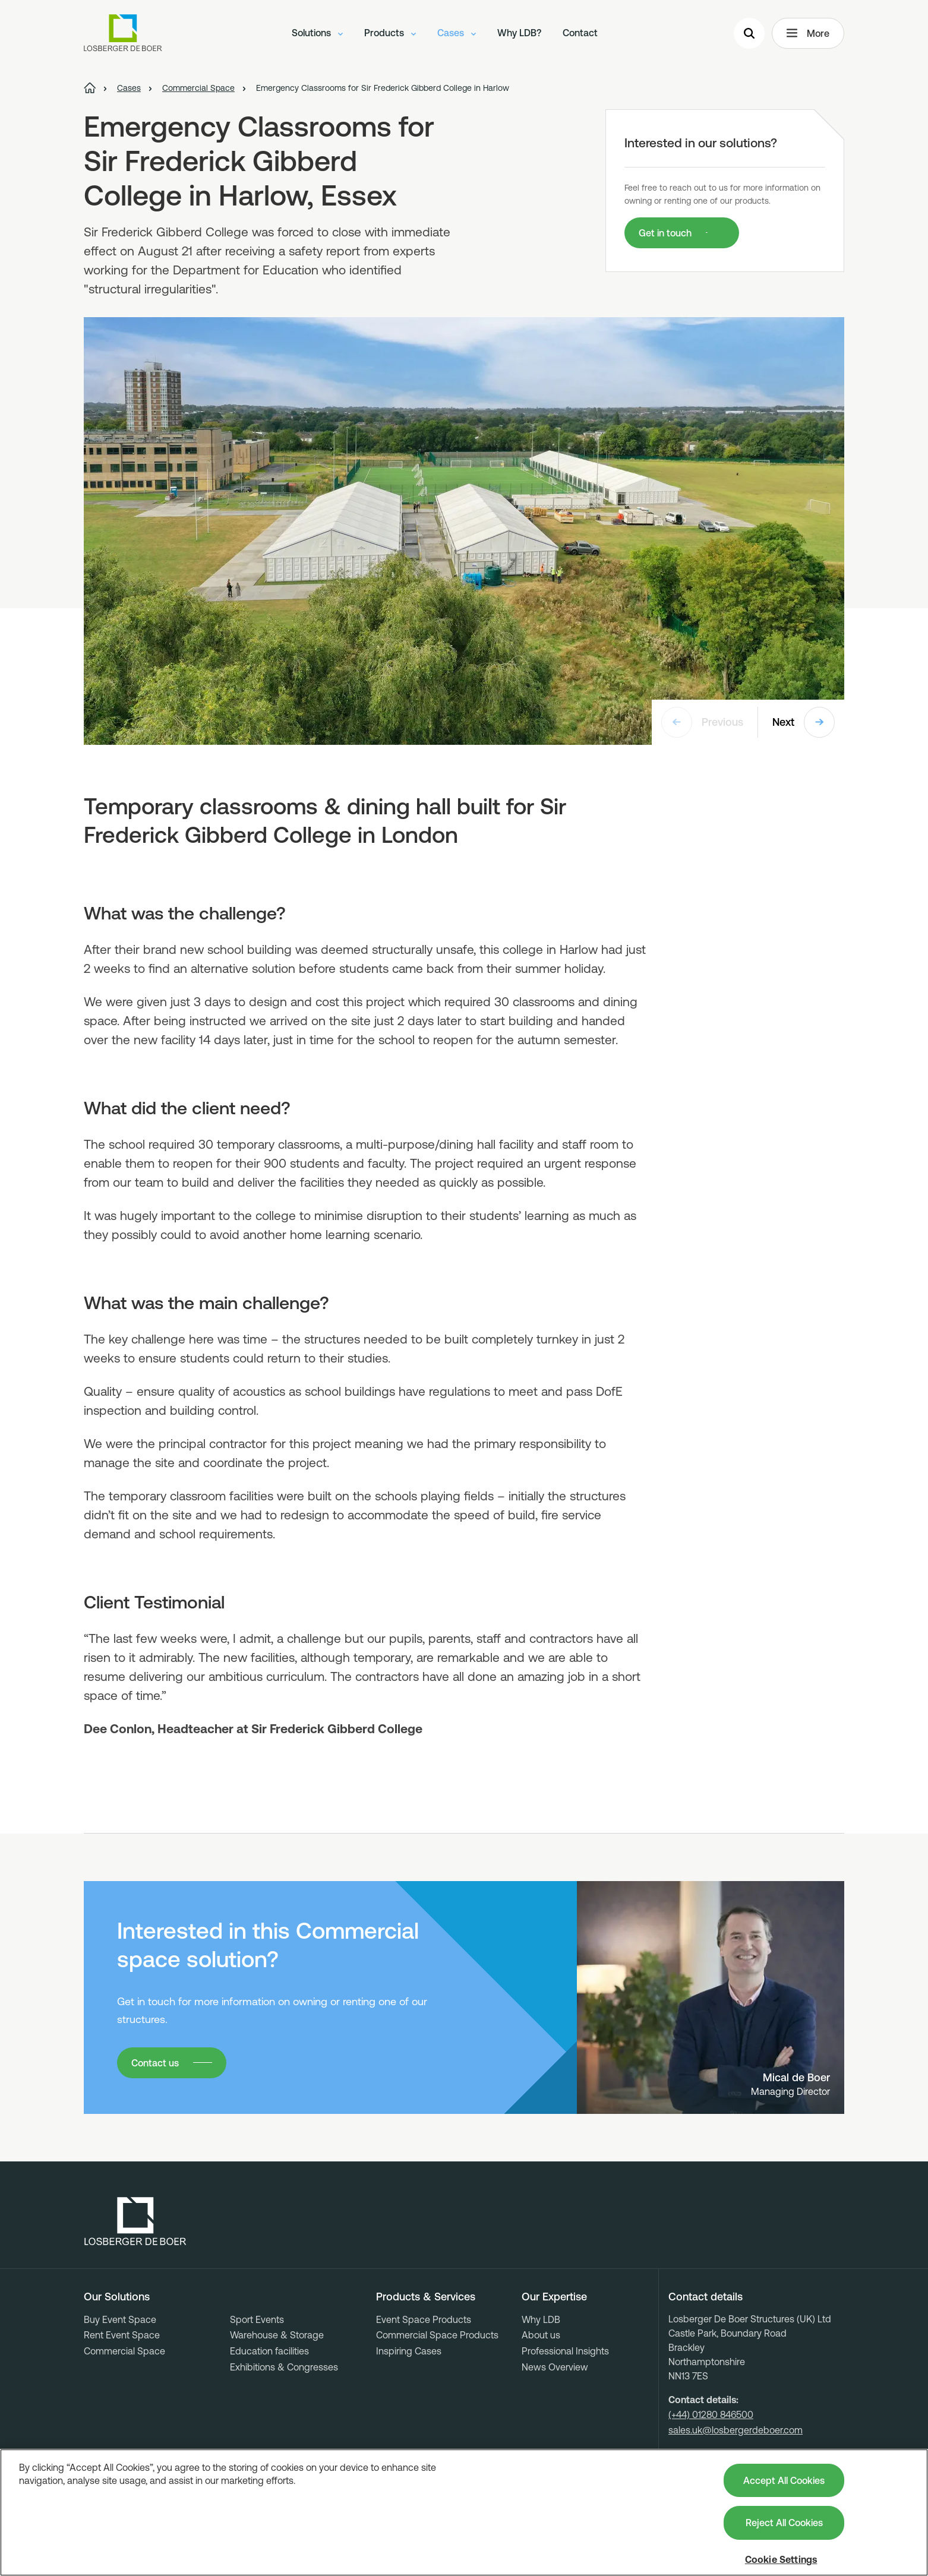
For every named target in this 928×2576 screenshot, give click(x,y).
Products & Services (425, 2296)
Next (803, 722)
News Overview (555, 2367)
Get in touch (665, 232)
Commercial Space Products (437, 2335)
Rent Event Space (122, 2335)
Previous (702, 722)
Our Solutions (117, 2296)
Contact (580, 32)
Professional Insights (565, 2351)
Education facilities (269, 2351)
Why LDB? (519, 32)
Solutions (317, 32)
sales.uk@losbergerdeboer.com (735, 2430)
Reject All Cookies (784, 2522)
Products (390, 32)
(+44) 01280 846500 (710, 2414)
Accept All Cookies (784, 2480)
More (808, 33)
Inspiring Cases (408, 2351)
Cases (456, 32)
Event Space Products (423, 2319)
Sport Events (257, 2319)
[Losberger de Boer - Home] (135, 2221)
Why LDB (541, 2319)
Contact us (155, 2062)
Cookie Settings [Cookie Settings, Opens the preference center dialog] (781, 2559)
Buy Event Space (120, 2319)
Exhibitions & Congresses (284, 2367)
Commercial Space (124, 2351)
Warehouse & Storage (277, 2335)
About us (541, 2335)
